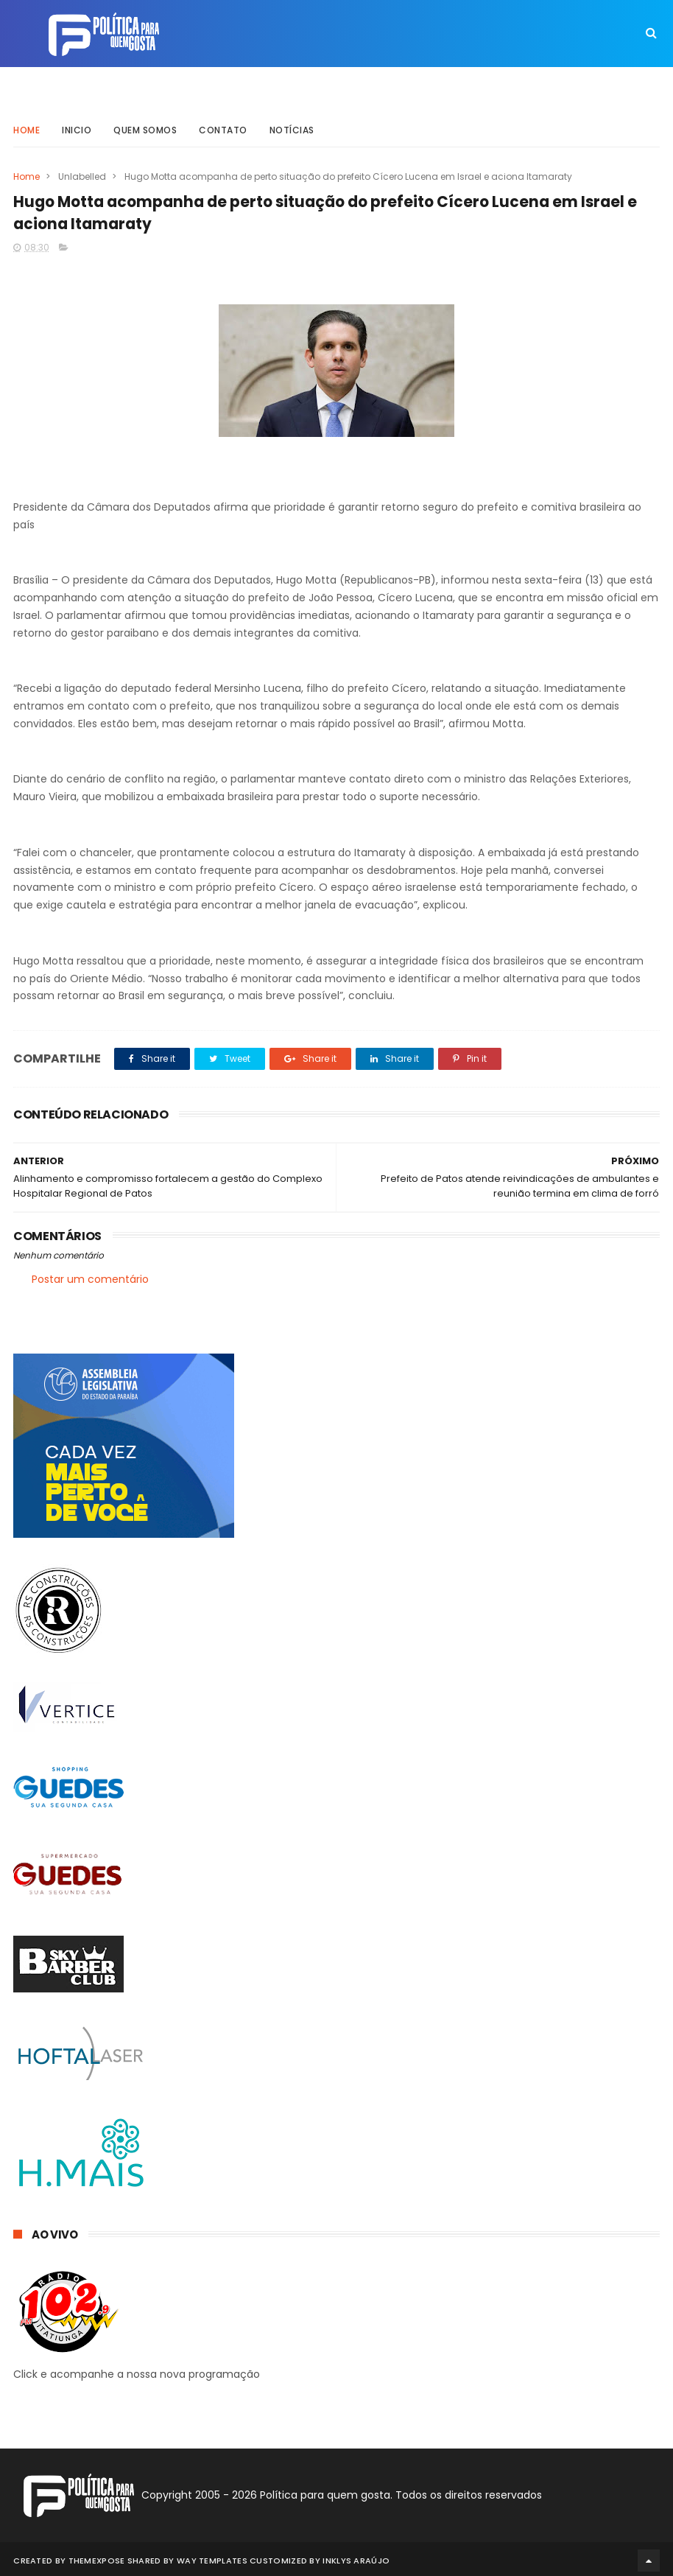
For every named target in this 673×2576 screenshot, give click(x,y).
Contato (223, 121)
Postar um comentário (90, 1278)
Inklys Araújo (356, 2557)
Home (26, 121)
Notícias (291, 121)
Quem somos (145, 121)
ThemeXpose (96, 2557)
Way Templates (212, 2557)
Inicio (76, 121)
